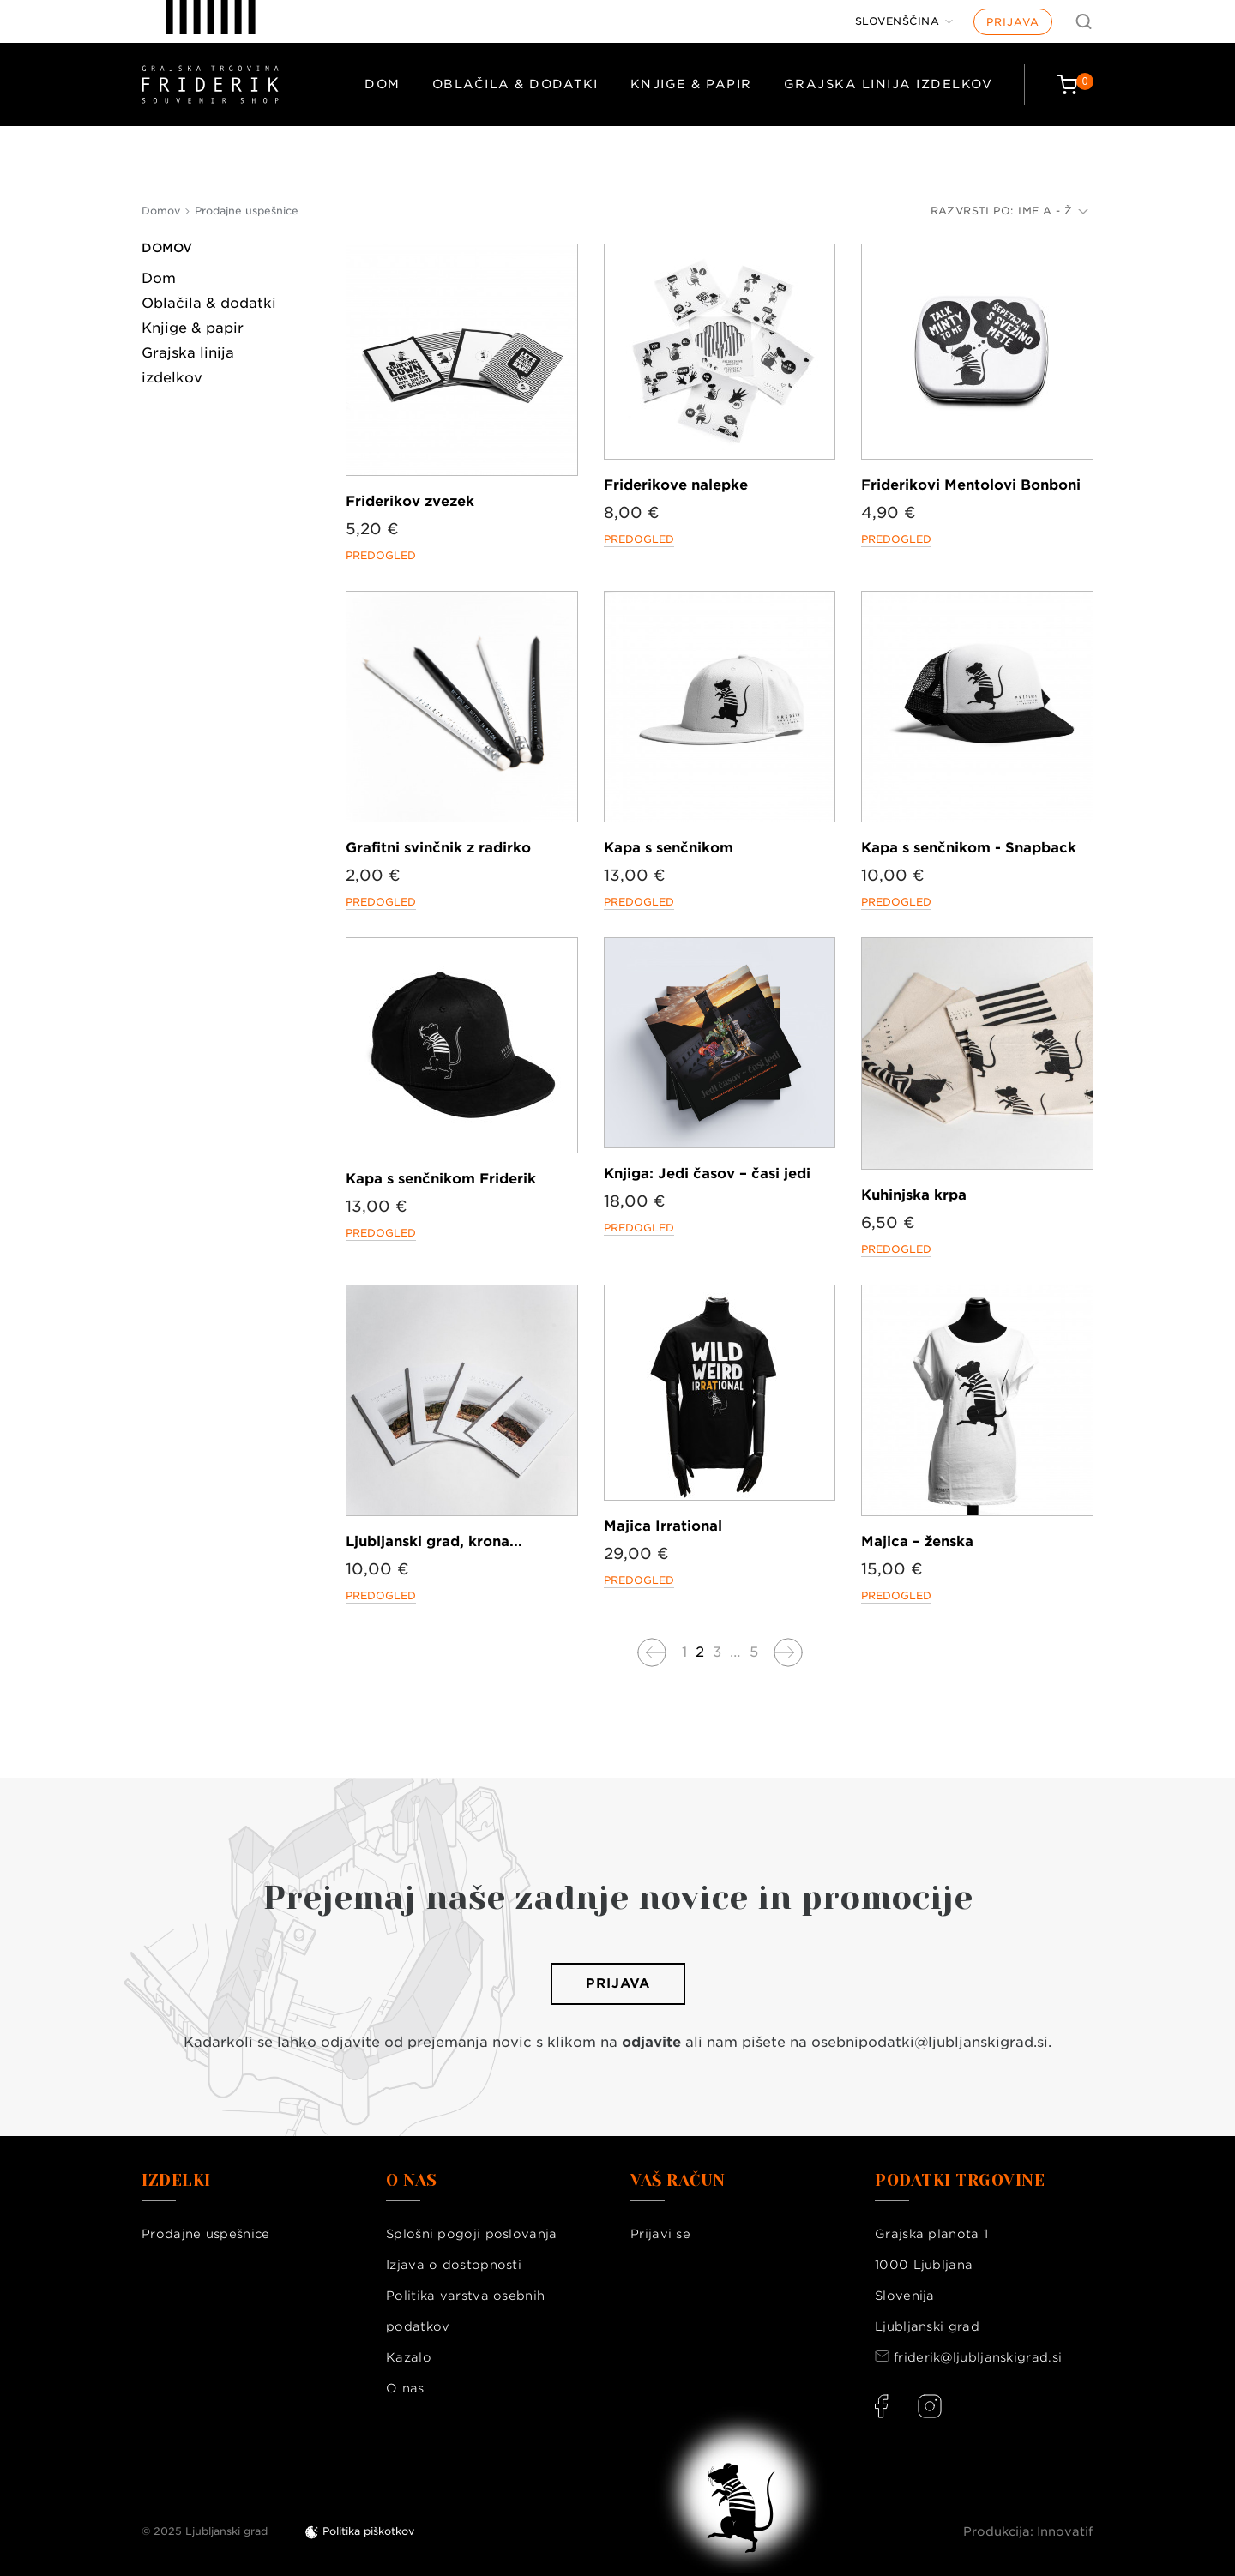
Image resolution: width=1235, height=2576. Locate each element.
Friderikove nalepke (676, 485)
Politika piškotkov (368, 2531)
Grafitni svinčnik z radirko (438, 848)
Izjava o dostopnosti (453, 2265)
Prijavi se (660, 2234)
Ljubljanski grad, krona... (434, 1541)
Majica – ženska (917, 1541)
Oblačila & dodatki (515, 84)
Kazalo (408, 2357)
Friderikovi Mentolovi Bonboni (971, 485)
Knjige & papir (691, 84)
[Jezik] (904, 21)
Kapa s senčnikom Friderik (441, 1179)
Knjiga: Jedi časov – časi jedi (707, 1173)
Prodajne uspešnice (205, 2234)
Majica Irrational (663, 1526)
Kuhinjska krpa (914, 1195)
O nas (405, 2388)
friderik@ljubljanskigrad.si (978, 2357)
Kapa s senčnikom (668, 848)
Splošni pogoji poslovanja (471, 2234)
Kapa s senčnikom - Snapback (968, 848)
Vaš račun (678, 2180)
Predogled (381, 555)
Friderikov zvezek (410, 501)
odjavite (651, 2042)
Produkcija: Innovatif (1028, 2531)
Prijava (1012, 21)
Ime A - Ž (1053, 210)
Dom (382, 84)
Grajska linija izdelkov (888, 84)
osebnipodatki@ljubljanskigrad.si (929, 2042)
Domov (167, 248)
